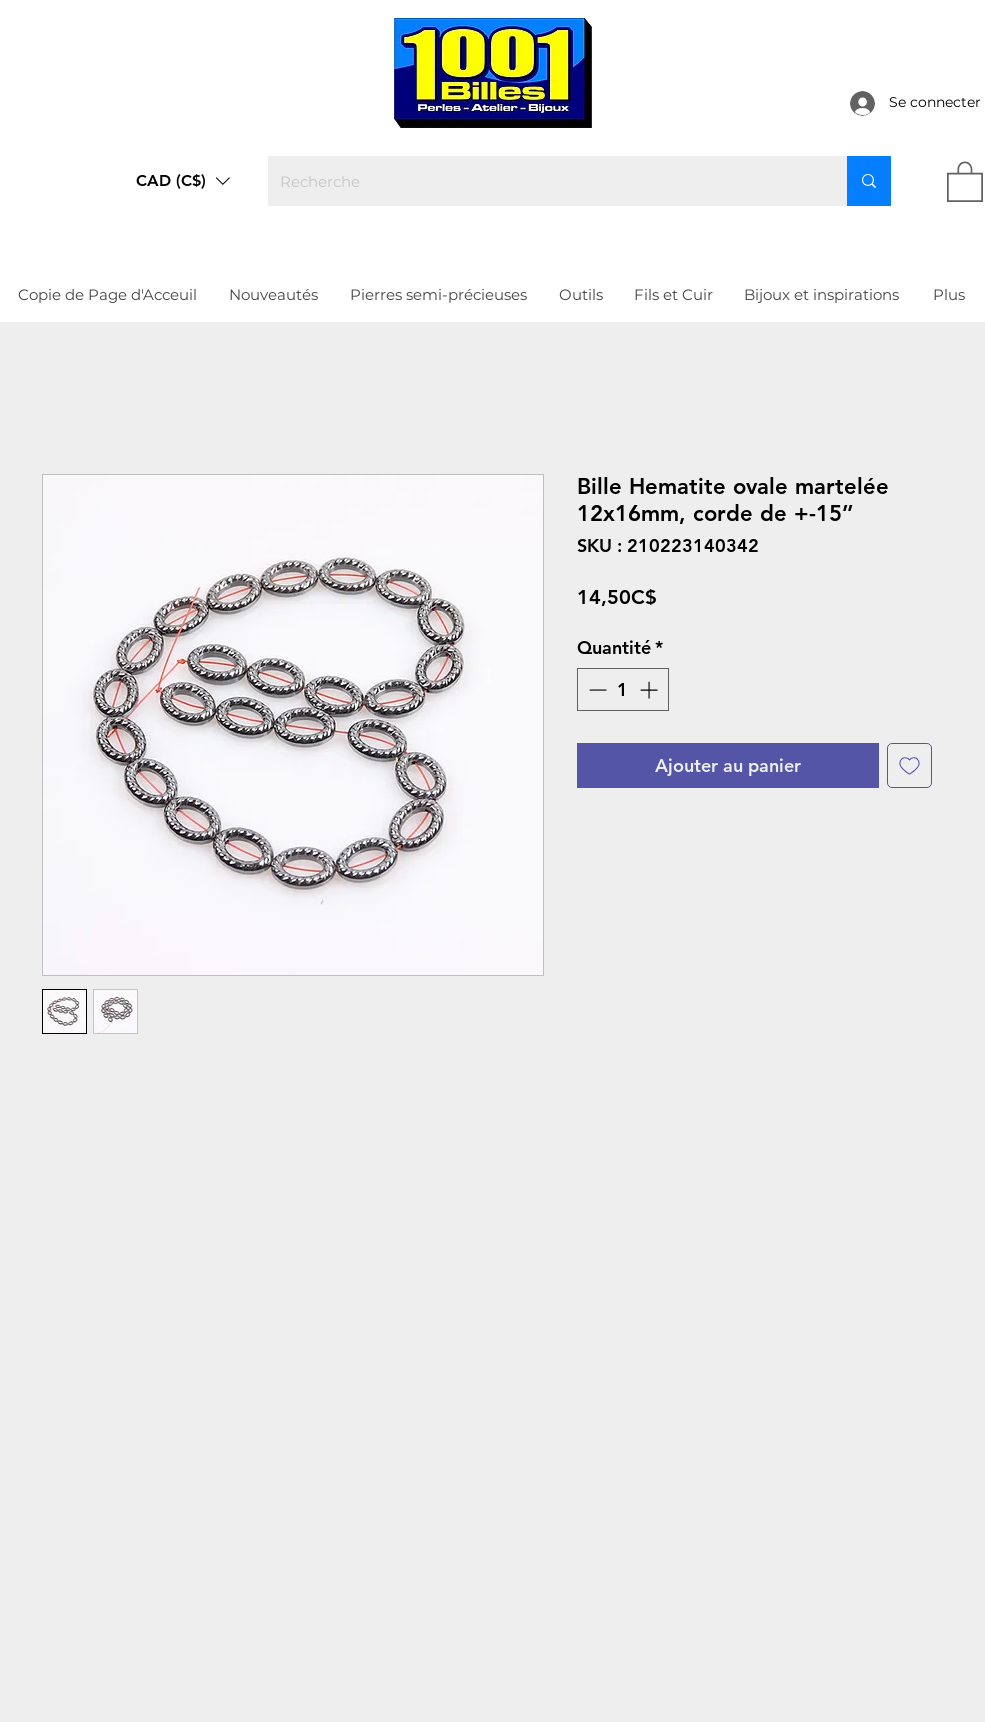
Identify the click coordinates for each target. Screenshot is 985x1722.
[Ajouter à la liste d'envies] (909, 765)
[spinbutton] (623, 689)
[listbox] (183, 181)
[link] (965, 180)
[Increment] (650, 689)
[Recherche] (542, 181)
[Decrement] (595, 689)
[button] (183, 181)
